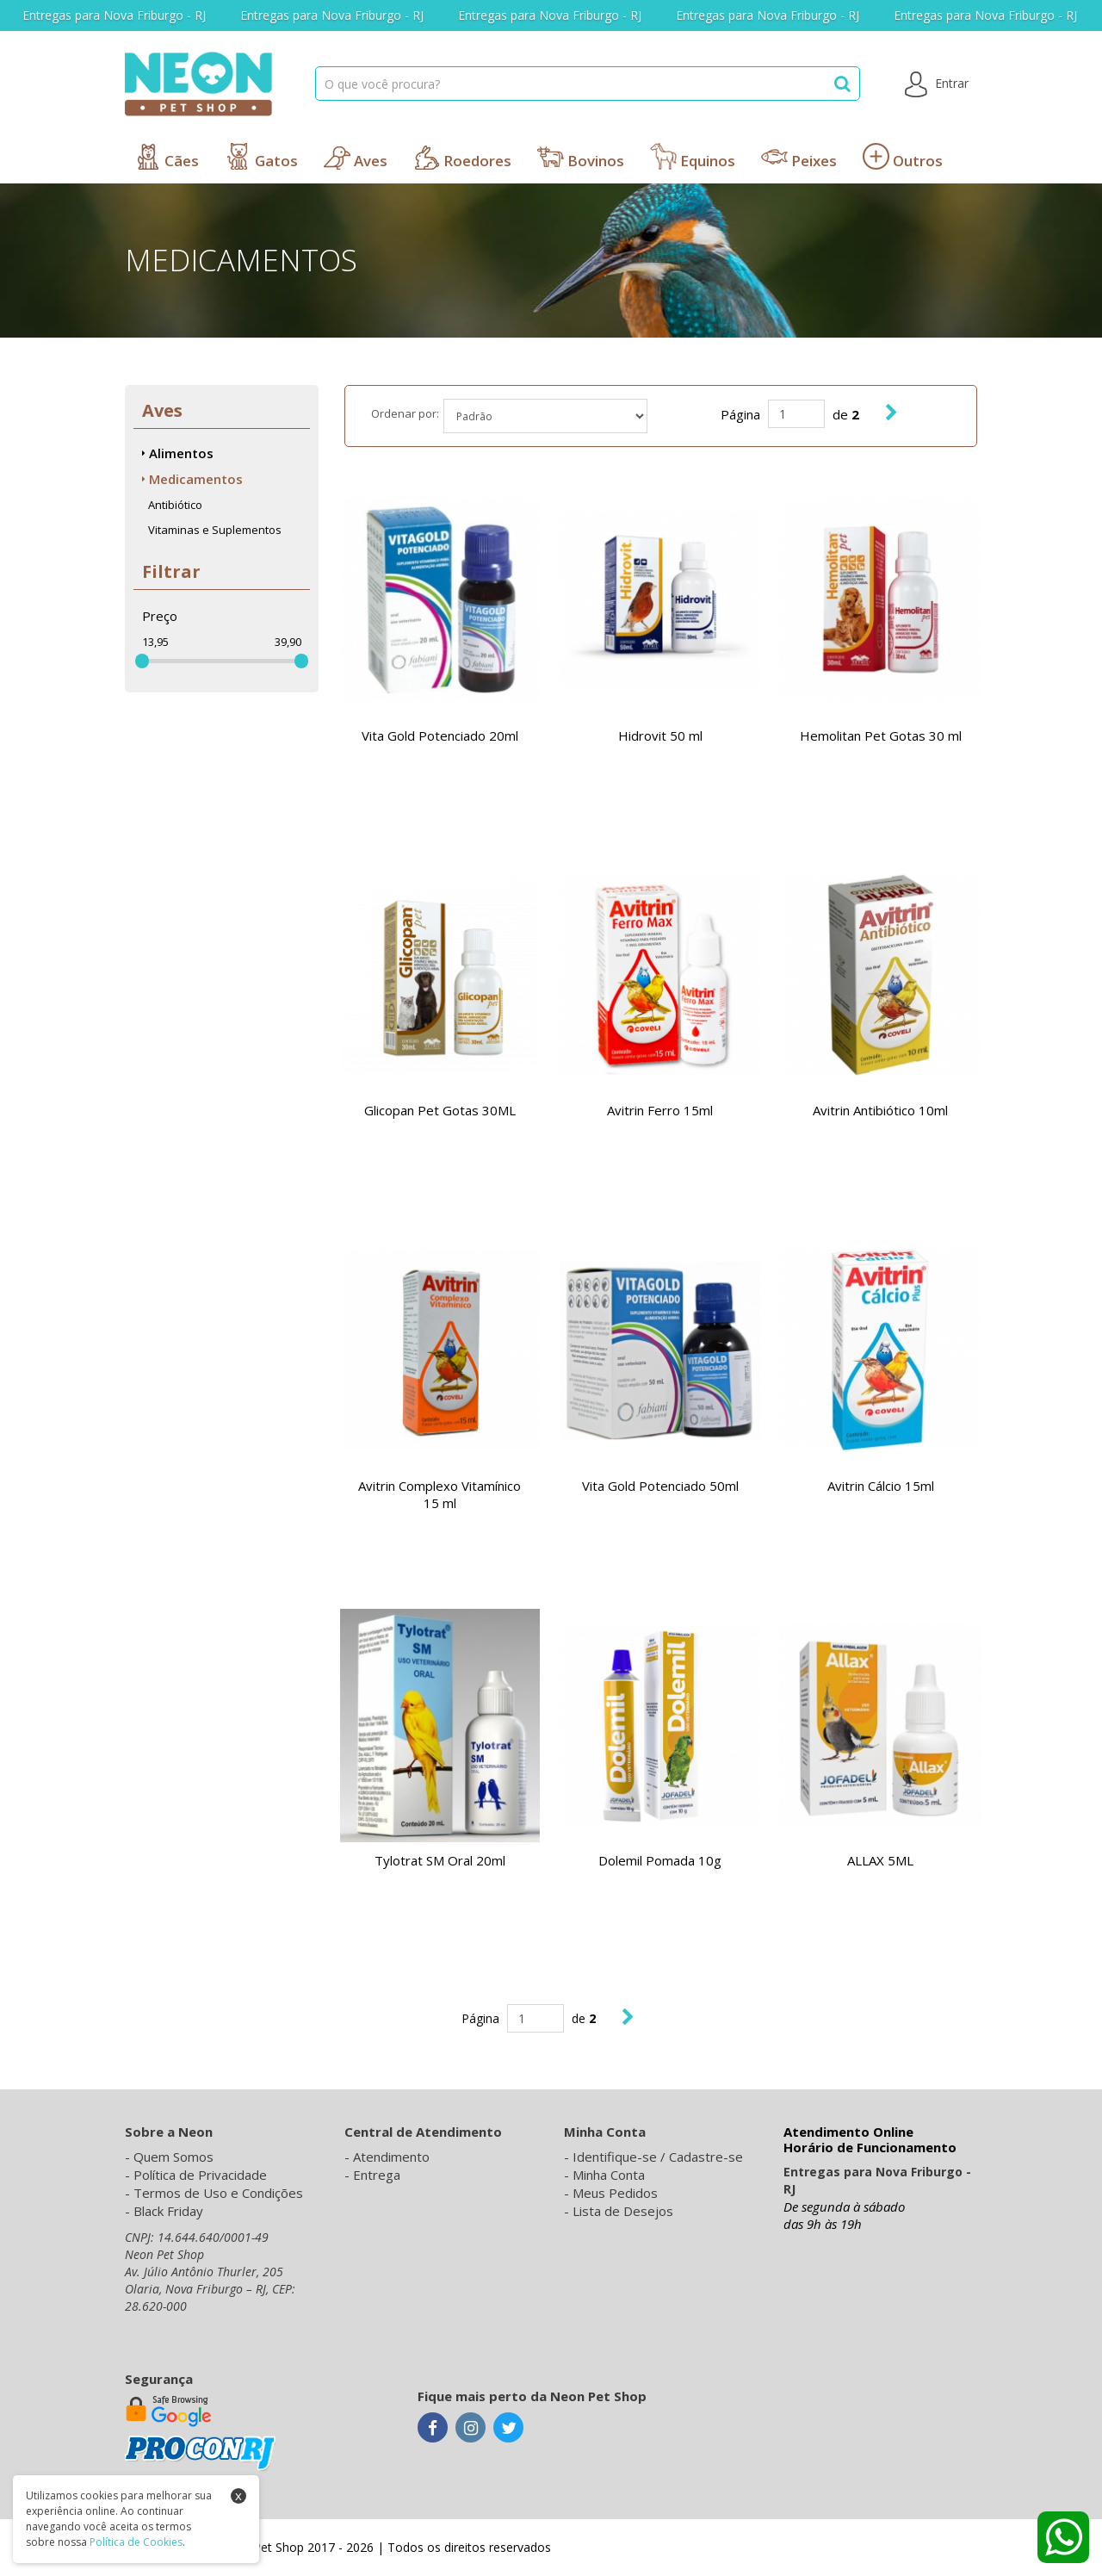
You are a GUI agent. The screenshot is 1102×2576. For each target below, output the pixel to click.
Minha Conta (609, 2174)
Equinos (692, 157)
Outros (903, 157)
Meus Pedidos (615, 2192)
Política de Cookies (136, 2542)
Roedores (462, 157)
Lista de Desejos (623, 2210)
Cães (166, 157)
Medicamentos (192, 478)
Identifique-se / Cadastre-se (658, 2156)
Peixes (799, 157)
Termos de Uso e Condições (218, 2192)
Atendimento (391, 2156)
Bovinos (580, 157)
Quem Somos (173, 2156)
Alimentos (178, 453)
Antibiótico (175, 504)
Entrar (937, 84)
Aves (355, 157)
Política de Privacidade (200, 2174)
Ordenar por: (405, 413)
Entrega (376, 2174)
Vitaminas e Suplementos (215, 529)
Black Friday (168, 2210)
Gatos (261, 157)
